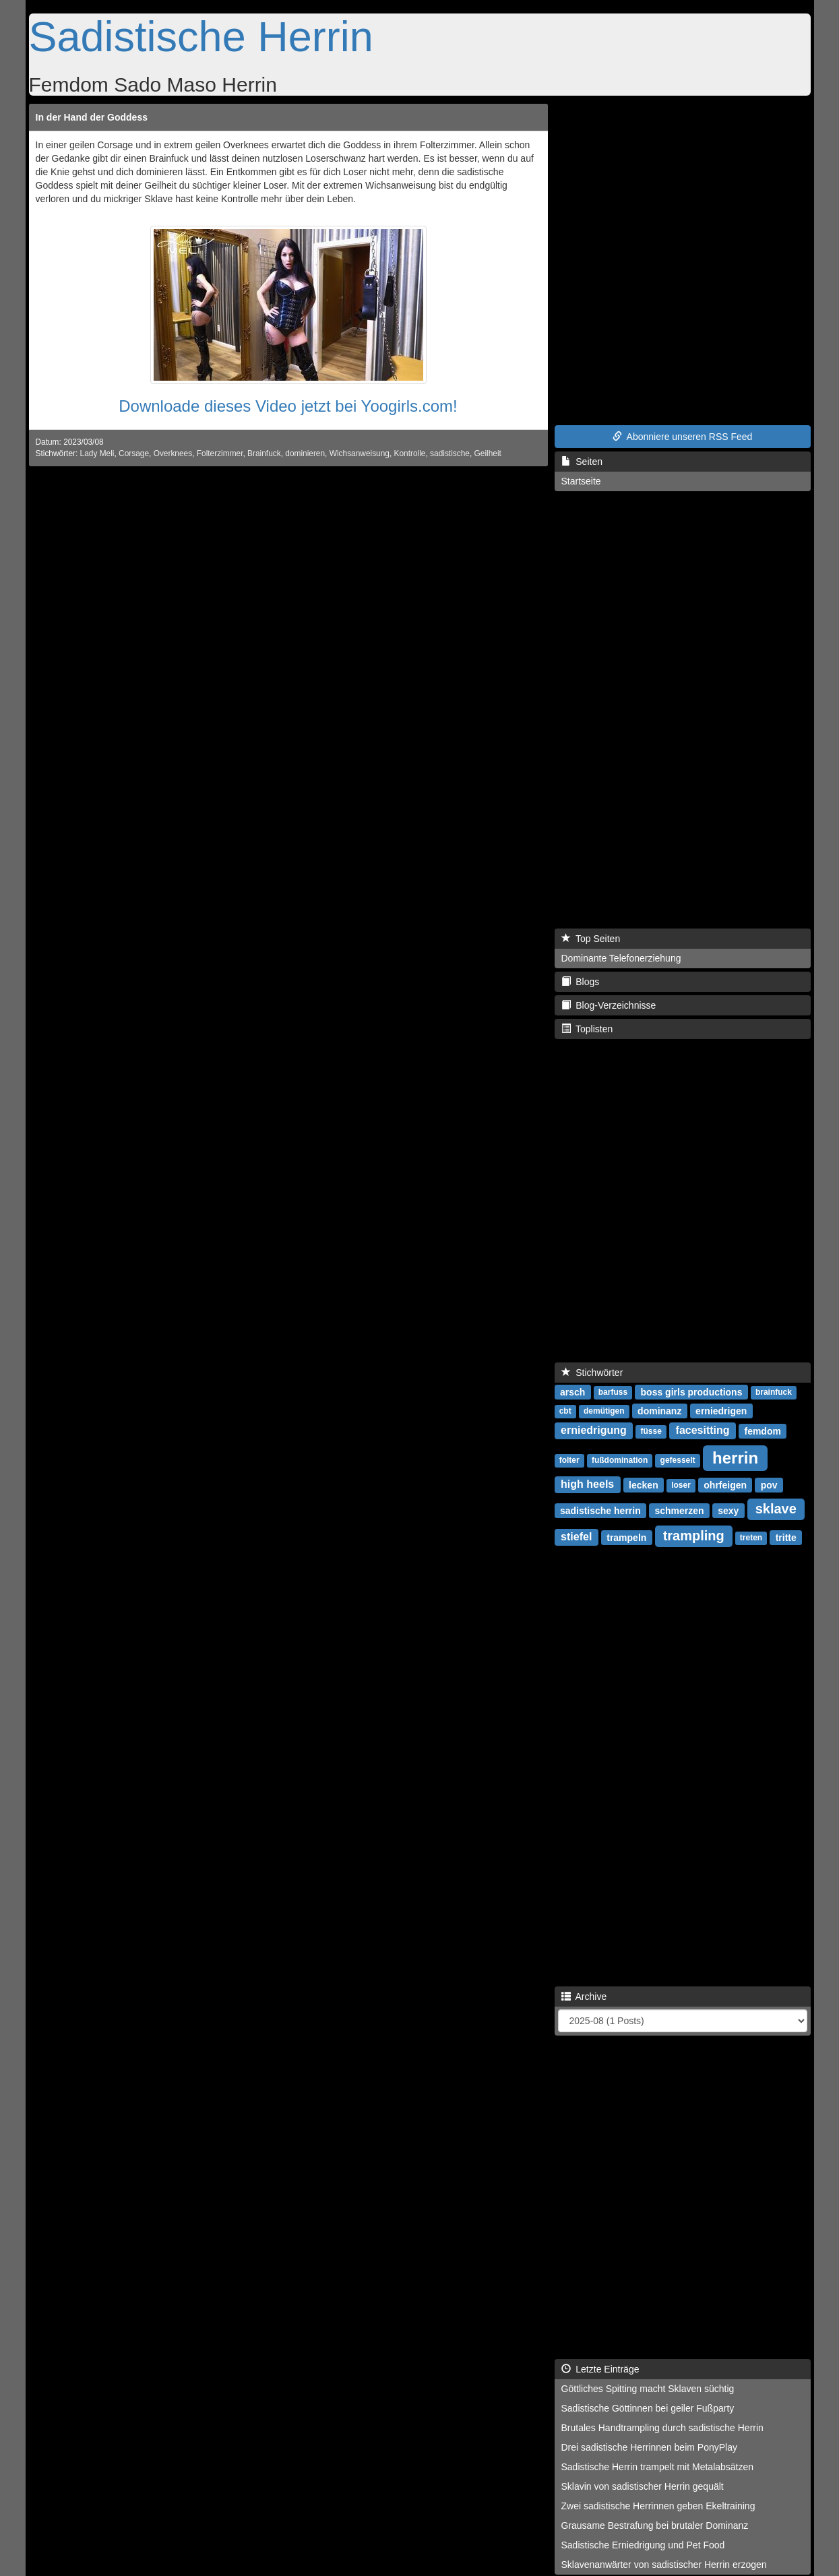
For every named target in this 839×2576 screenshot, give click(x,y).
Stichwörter (592, 1372)
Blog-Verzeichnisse (608, 1005)
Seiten (581, 461)
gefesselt (677, 1460)
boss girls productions (692, 1391)
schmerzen (679, 1510)
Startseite (581, 481)
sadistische (450, 453)
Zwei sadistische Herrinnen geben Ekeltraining (658, 2506)
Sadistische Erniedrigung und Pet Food (643, 2545)
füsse (651, 1431)
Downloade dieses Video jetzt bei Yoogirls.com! (288, 406)
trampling (693, 1535)
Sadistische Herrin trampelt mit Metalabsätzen (657, 2466)
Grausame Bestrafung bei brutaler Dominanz (655, 2525)
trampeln (626, 1537)
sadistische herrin (600, 1510)
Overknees (173, 453)
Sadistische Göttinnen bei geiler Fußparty (648, 2408)
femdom (762, 1430)
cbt (565, 1411)
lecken (643, 1484)
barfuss (612, 1392)
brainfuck (773, 1392)
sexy (728, 1510)
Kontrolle (410, 453)
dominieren (305, 453)
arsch (572, 1391)
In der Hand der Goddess (92, 117)
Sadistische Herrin (201, 36)
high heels (587, 1484)
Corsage (134, 453)
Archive (584, 1996)
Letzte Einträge (600, 2369)
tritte (786, 1537)
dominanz (659, 1410)
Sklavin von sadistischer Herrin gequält (642, 2486)
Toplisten (587, 1029)
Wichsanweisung (360, 453)
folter (569, 1460)
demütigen (604, 1411)
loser (681, 1485)
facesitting (703, 1430)
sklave (776, 1508)
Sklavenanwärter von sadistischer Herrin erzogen (664, 2564)
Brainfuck (264, 453)
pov (769, 1484)
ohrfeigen (725, 1484)
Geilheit (487, 453)
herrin (735, 1457)
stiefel (576, 1536)
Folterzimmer (220, 453)
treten (751, 1537)
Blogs (580, 981)
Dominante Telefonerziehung (621, 958)
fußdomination (620, 1460)
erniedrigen (721, 1410)
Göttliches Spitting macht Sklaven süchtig (648, 2388)
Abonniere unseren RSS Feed (683, 436)
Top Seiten (591, 938)
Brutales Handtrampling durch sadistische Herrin (662, 2427)
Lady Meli (97, 453)
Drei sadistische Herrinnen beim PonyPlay (649, 2447)
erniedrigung (594, 1430)
